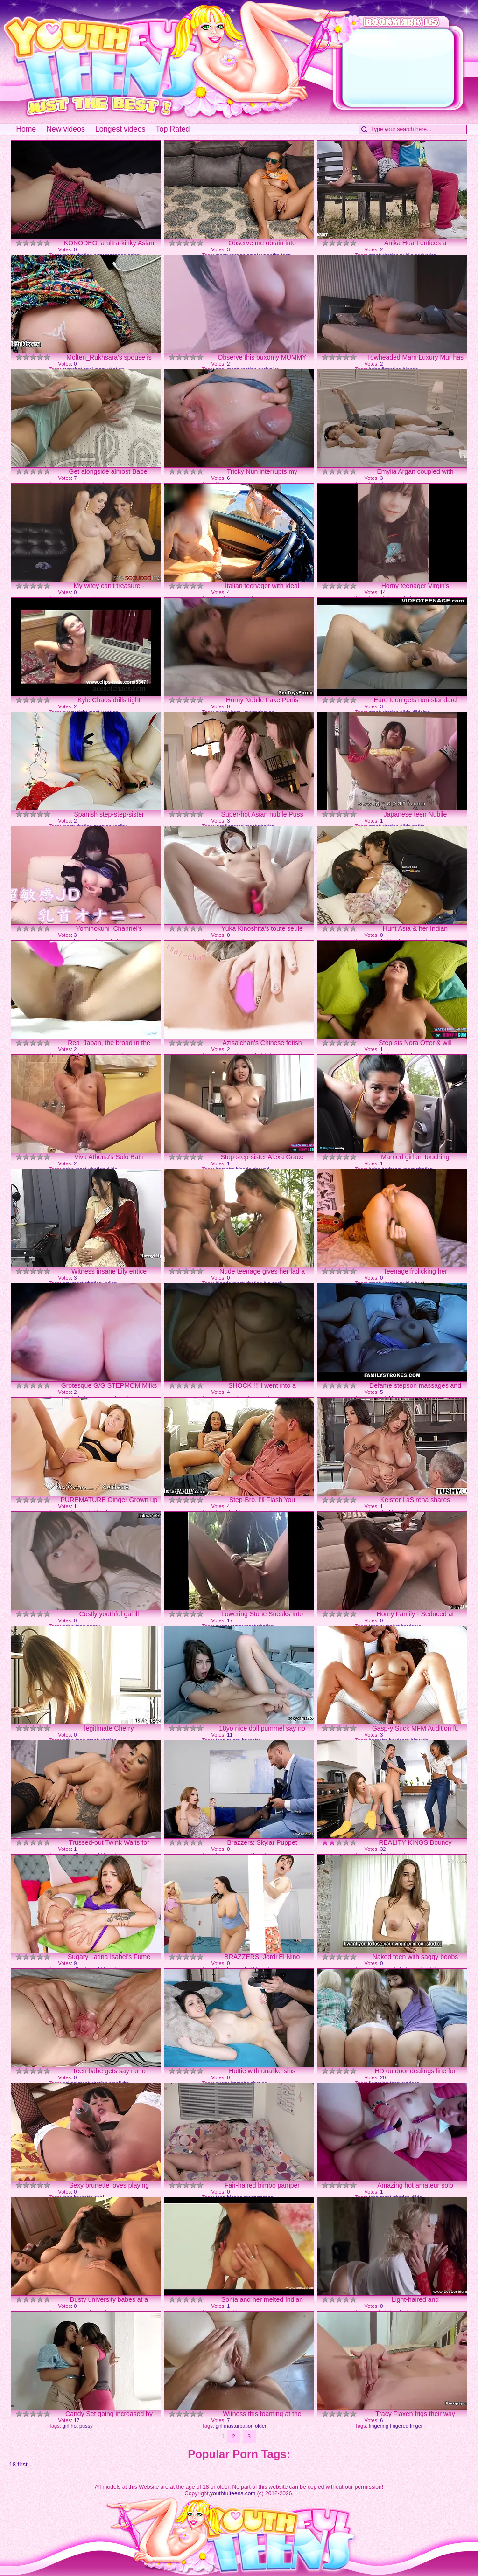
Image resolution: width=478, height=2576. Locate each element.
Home (26, 129)
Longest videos (120, 129)
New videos (65, 129)
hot (74, 2426)
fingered (399, 2426)
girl (66, 2426)
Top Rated (173, 129)
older (260, 2426)
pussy (86, 2426)
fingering (378, 2426)
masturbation (239, 2426)
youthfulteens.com (232, 2493)
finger (416, 2426)
